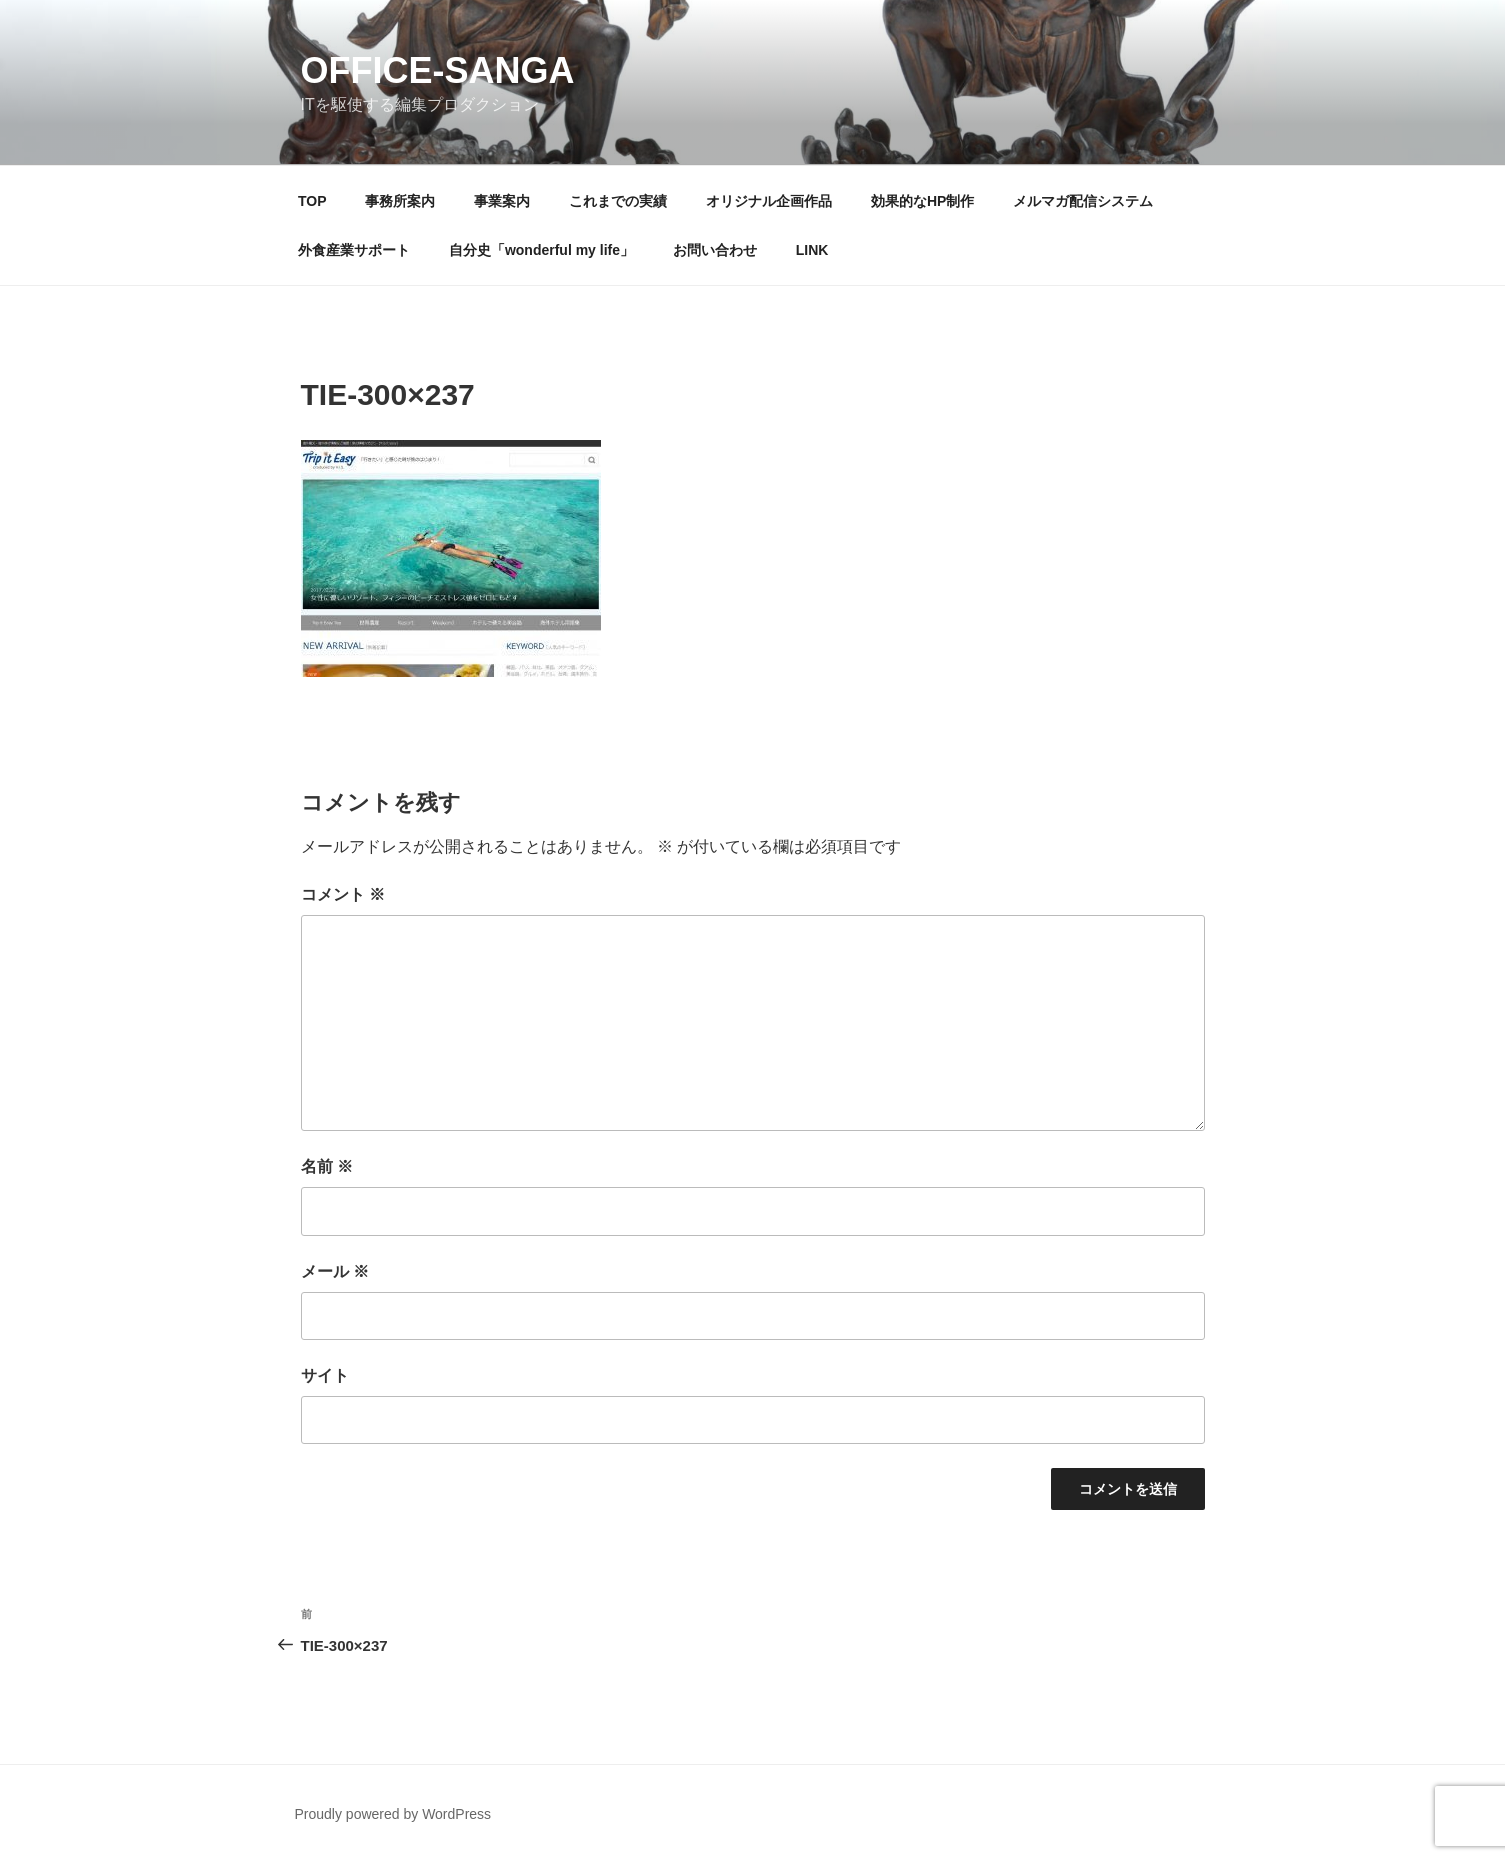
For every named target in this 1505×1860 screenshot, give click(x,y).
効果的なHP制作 (922, 201)
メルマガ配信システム (1083, 201)
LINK (812, 250)
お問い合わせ (715, 250)
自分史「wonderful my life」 (541, 250)
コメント (343, 894)
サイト (325, 1375)
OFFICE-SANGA (438, 70)
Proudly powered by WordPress (393, 1814)
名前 (327, 1166)
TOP (312, 201)
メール (335, 1271)
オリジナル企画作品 (769, 201)
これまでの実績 (618, 201)
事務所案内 (400, 201)
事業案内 (502, 201)
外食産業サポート (354, 250)
